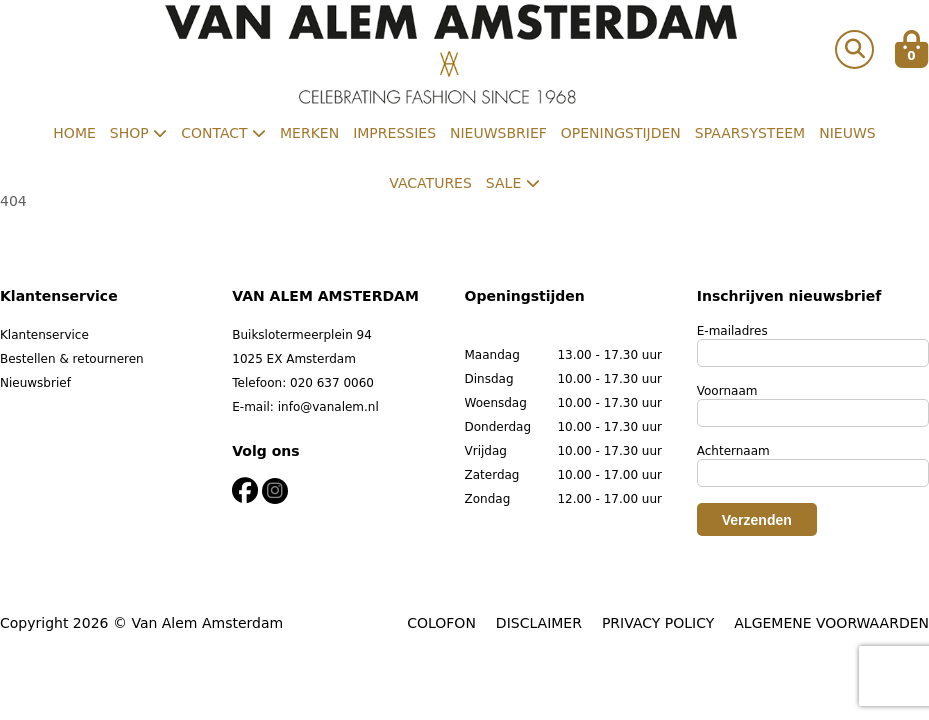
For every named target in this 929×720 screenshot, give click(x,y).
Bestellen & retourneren (72, 359)
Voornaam (727, 391)
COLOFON (441, 623)
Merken (309, 133)
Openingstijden (621, 133)
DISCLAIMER (539, 623)
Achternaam (733, 451)
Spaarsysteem (750, 133)
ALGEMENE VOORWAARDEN (831, 623)
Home (74, 133)
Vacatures (430, 183)
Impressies (394, 133)
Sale (513, 183)
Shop (138, 133)
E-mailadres (732, 331)
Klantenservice (44, 335)
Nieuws (847, 133)
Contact (223, 133)
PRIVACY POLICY (658, 623)
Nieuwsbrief (498, 133)
